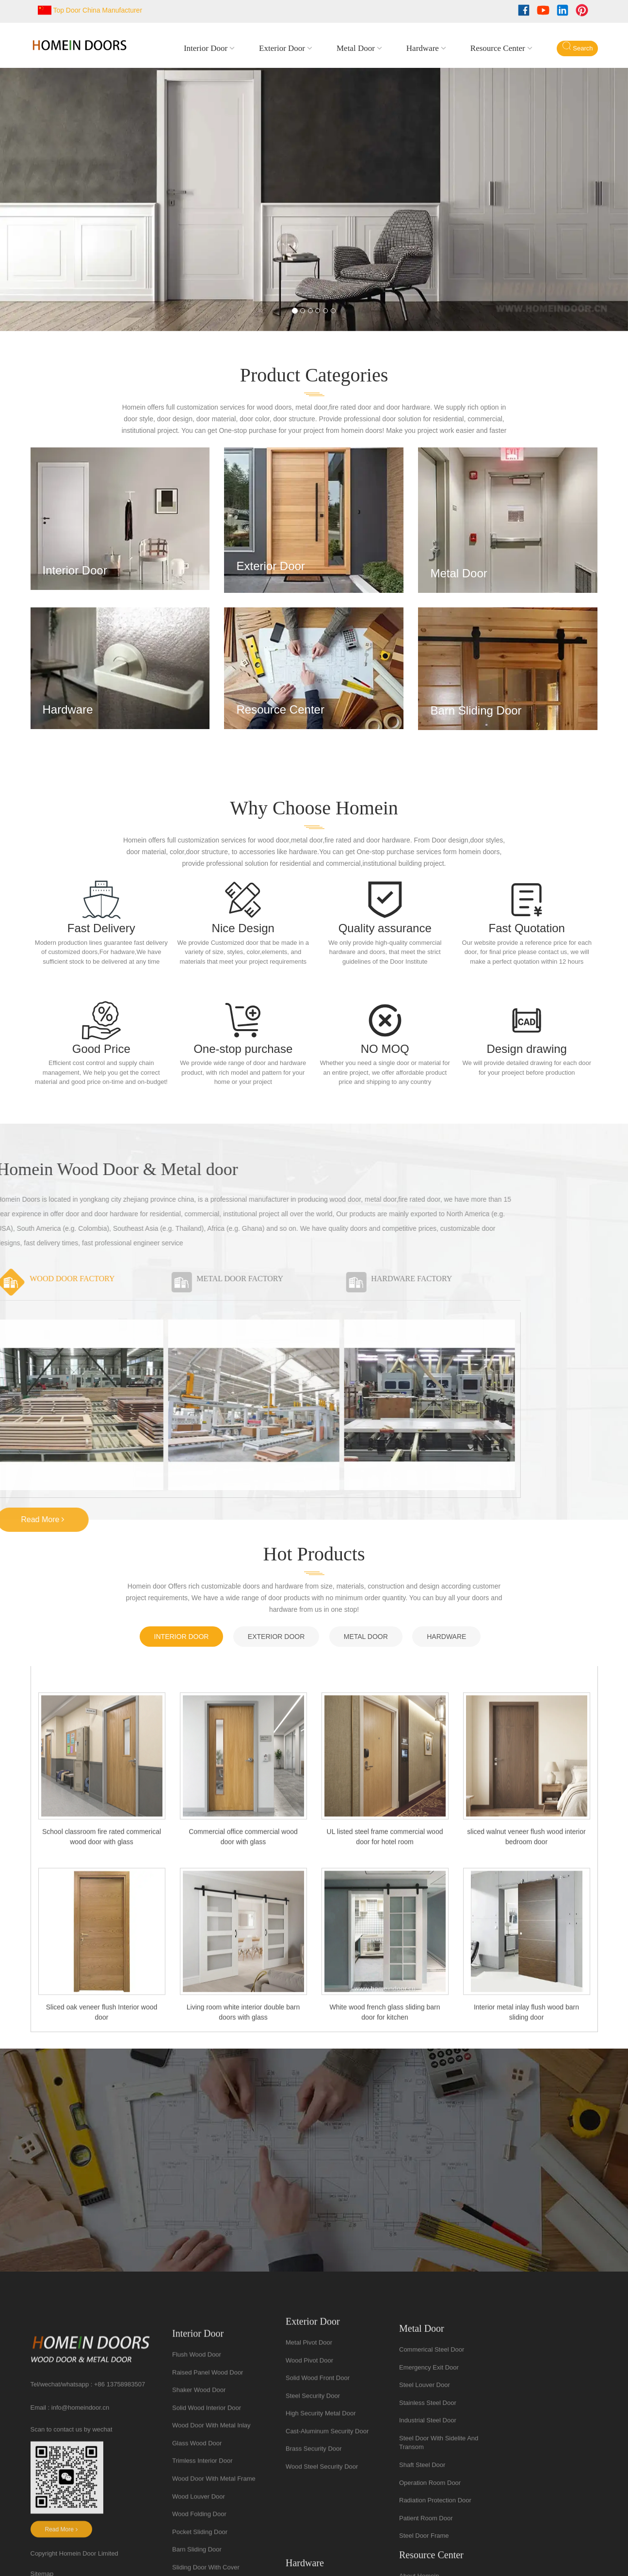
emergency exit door (429, 2550)
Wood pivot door (309, 2493)
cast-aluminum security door (327, 2564)
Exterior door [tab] (276, 1636)
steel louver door (424, 2568)
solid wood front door (318, 2511)
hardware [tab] (446, 1636)
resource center (497, 48)
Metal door (356, 48)
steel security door (313, 2529)
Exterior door (282, 48)
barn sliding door (477, 710)
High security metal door (321, 2547)
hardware (422, 48)
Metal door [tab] (366, 1636)
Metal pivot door (309, 2476)
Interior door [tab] (181, 1636)
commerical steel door (431, 2532)
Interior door (205, 48)
